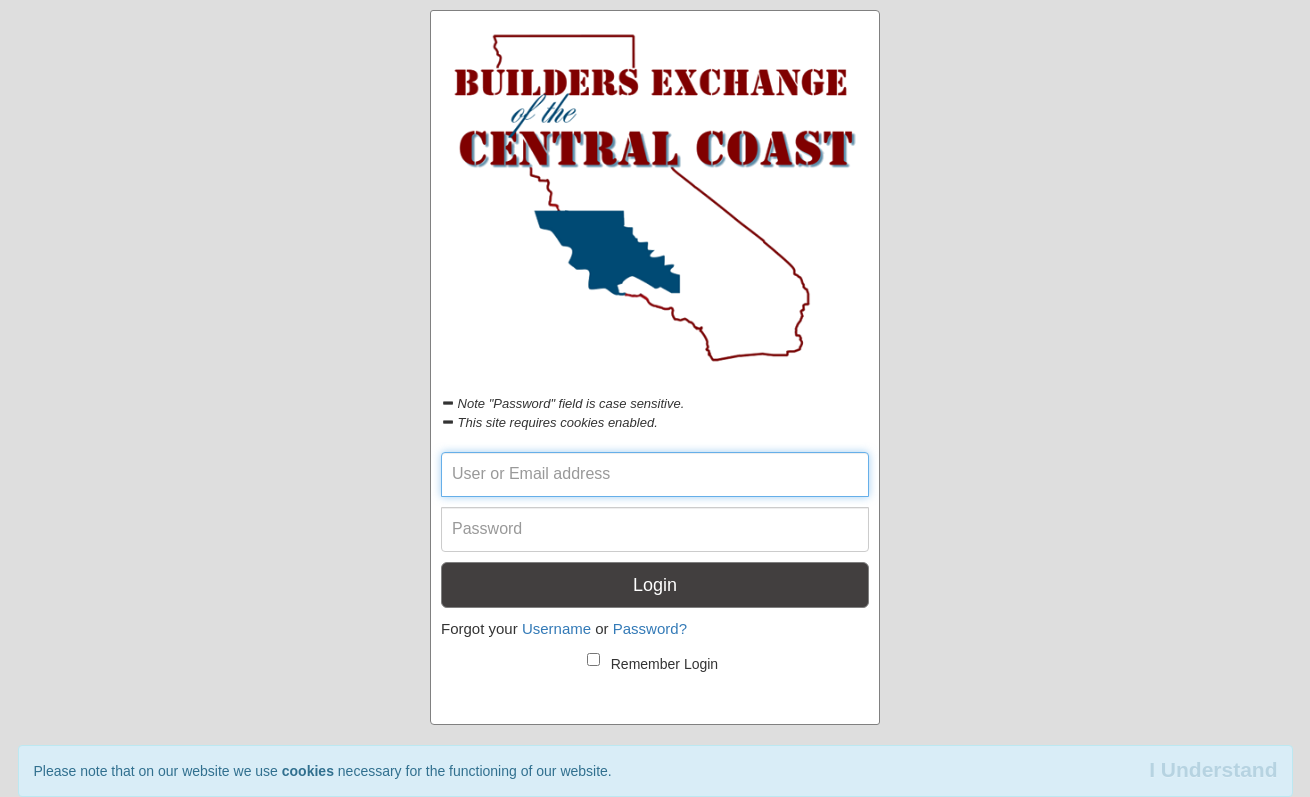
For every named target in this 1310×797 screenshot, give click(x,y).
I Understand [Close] (1213, 769)
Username (556, 628)
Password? (650, 628)
